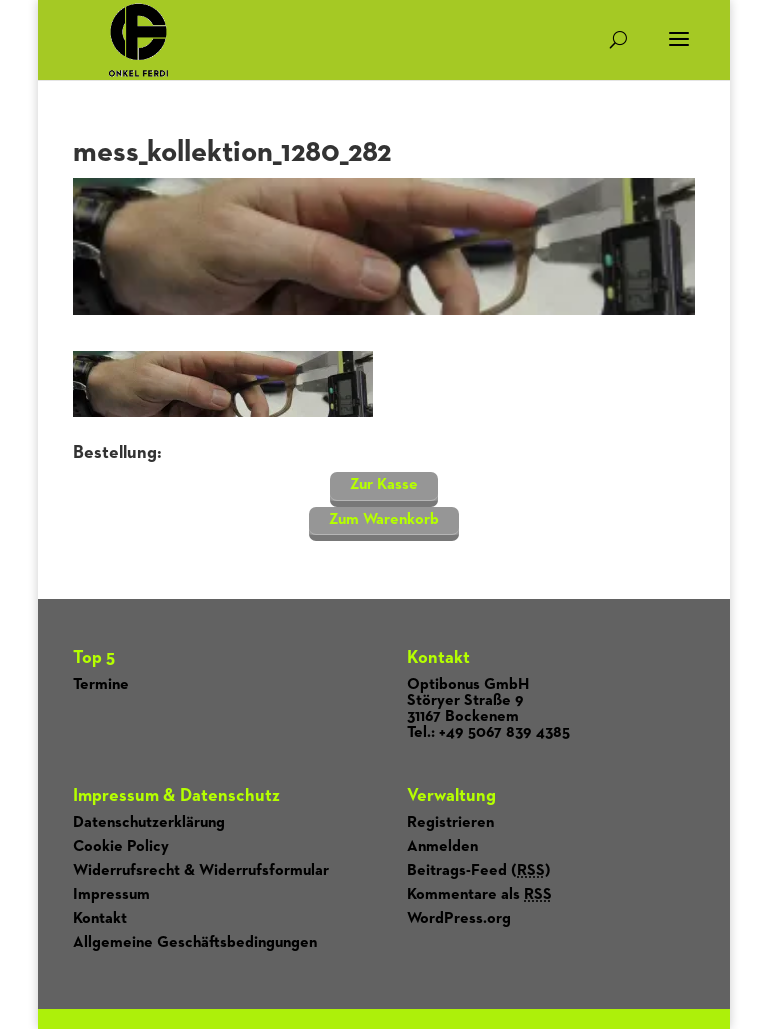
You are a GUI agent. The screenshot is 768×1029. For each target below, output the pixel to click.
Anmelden (442, 847)
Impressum (111, 895)
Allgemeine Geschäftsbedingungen (195, 943)
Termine (101, 685)
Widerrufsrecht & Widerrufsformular (201, 871)
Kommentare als (479, 895)
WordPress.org (459, 919)
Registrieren (450, 823)
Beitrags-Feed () (479, 871)
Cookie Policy (121, 847)
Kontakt (100, 919)
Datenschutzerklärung (149, 823)
